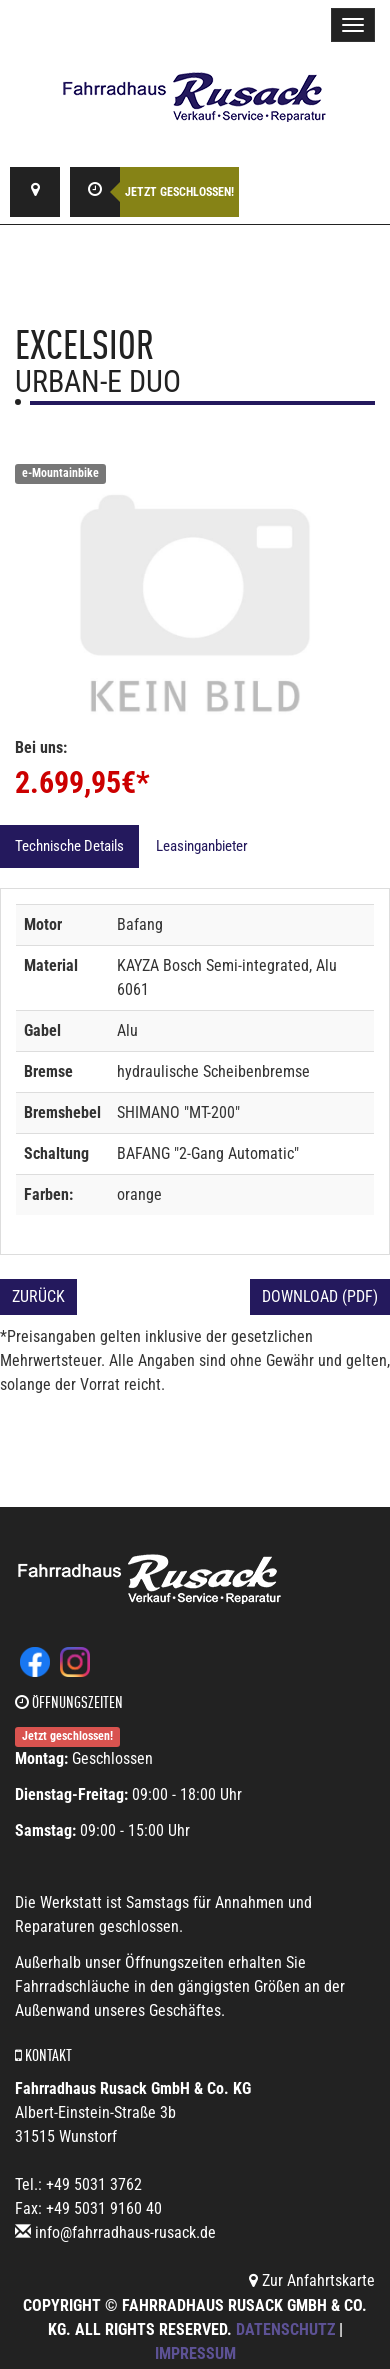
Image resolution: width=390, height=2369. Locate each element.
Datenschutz (285, 2329)
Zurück (38, 1296)
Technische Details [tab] (69, 846)
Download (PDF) (320, 1296)
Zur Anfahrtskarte (312, 2280)
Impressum (195, 2353)
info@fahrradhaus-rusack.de (125, 2232)
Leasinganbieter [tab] (202, 846)
